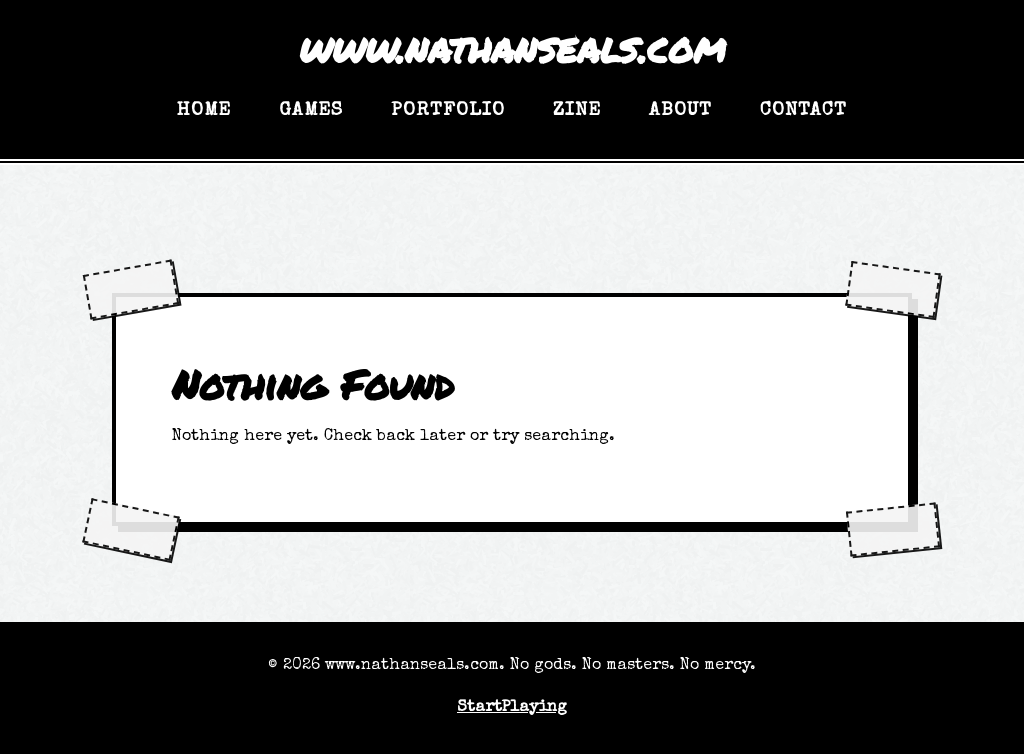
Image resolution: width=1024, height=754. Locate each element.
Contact (803, 111)
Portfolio (448, 111)
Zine (577, 111)
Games (311, 111)
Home (204, 111)
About (680, 111)
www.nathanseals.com (512, 47)
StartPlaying (512, 708)
